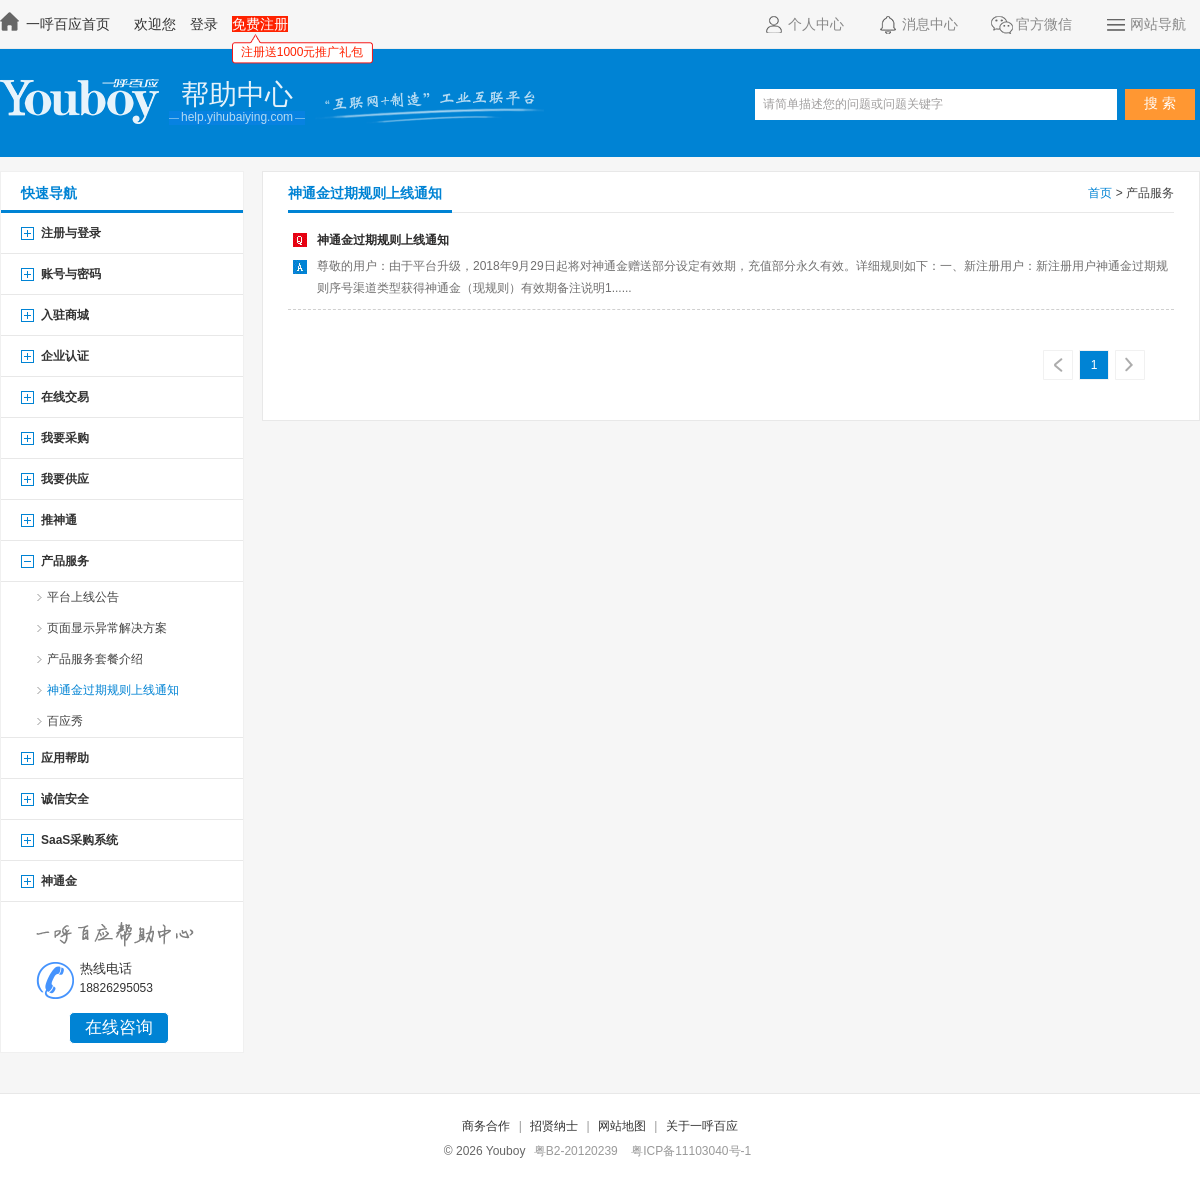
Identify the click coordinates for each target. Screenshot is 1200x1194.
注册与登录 (71, 233)
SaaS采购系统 (79, 840)
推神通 (59, 520)
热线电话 (106, 969)
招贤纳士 (554, 1126)
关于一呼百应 (702, 1126)
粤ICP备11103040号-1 (691, 1151)
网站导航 (1145, 25)
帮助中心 (237, 94)
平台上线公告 (83, 597)
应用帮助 (65, 758)
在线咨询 (119, 1027)
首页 (1100, 193)
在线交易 (65, 397)
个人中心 (803, 25)
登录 (204, 24)
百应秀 (65, 721)
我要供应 (65, 479)
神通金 (59, 881)
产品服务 (65, 561)
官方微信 (1031, 25)
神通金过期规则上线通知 (365, 193)
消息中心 (917, 25)
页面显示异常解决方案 (107, 628)
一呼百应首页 (57, 24)
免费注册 (260, 24)
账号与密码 (71, 274)
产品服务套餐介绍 (95, 659)
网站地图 (622, 1126)
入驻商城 (65, 315)
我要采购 (65, 438)
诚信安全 (65, 799)
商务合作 (486, 1126)
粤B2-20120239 (576, 1151)
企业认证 (65, 356)
